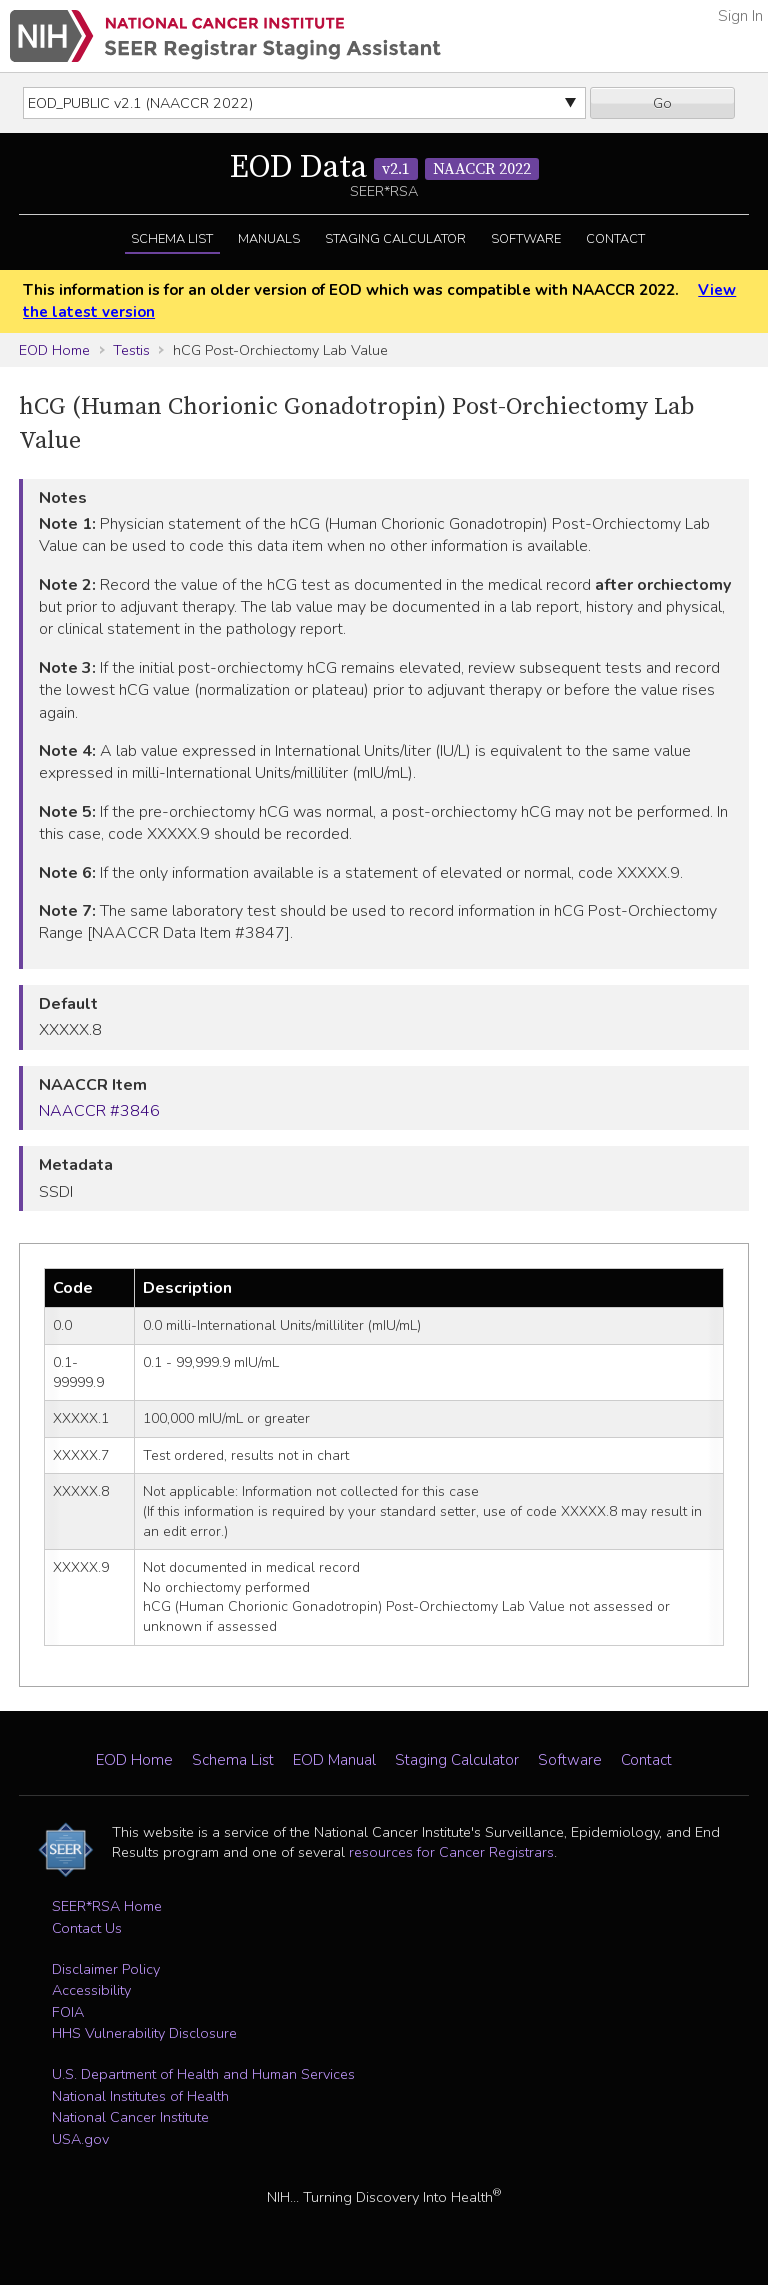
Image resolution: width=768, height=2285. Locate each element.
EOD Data (384, 168)
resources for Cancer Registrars (451, 1852)
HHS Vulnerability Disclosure (144, 2033)
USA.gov (80, 2139)
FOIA (68, 2012)
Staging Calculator (395, 239)
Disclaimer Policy (106, 1969)
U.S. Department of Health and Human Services (203, 2074)
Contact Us (87, 1928)
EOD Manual (334, 1760)
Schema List (172, 239)
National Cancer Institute (130, 2117)
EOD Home (54, 350)
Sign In (740, 16)
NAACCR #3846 (99, 1111)
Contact (615, 239)
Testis (131, 350)
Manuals (269, 239)
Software (526, 239)
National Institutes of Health (140, 2096)
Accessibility (91, 1990)
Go (662, 103)
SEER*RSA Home (107, 1906)
